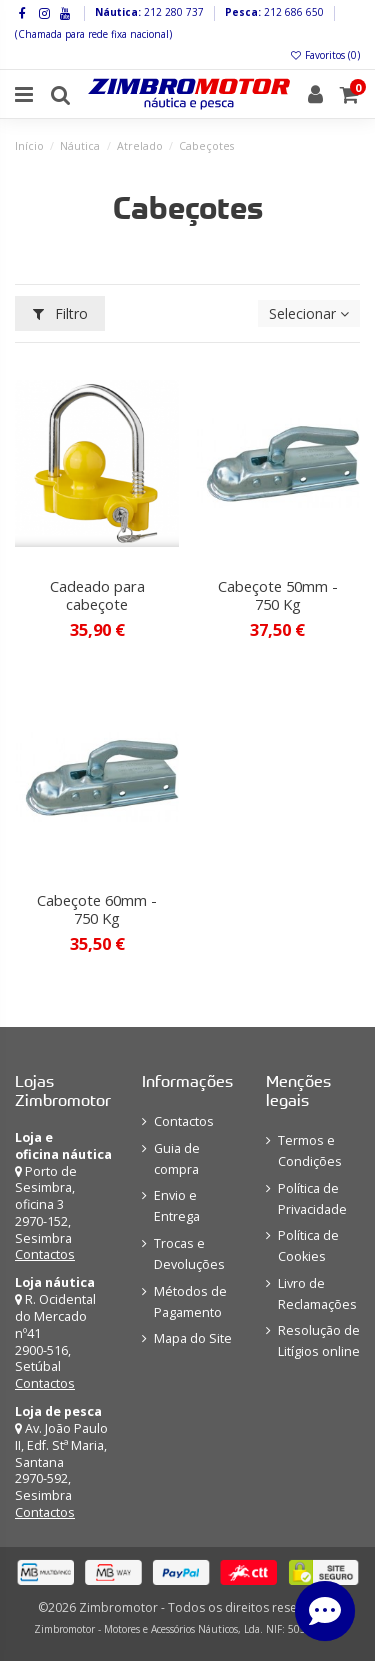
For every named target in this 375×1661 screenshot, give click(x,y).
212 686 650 (292, 12)
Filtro (60, 313)
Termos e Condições (310, 1151)
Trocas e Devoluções (189, 1254)
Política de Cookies (308, 1246)
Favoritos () (324, 55)
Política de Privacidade (312, 1199)
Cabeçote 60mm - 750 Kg (97, 909)
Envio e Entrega (177, 1206)
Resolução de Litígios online (319, 1341)
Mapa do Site (193, 1338)
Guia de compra (177, 1159)
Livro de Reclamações (317, 1294)
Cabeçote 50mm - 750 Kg (278, 595)
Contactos (45, 1254)
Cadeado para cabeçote (97, 595)
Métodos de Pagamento (190, 1302)
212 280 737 (172, 12)
